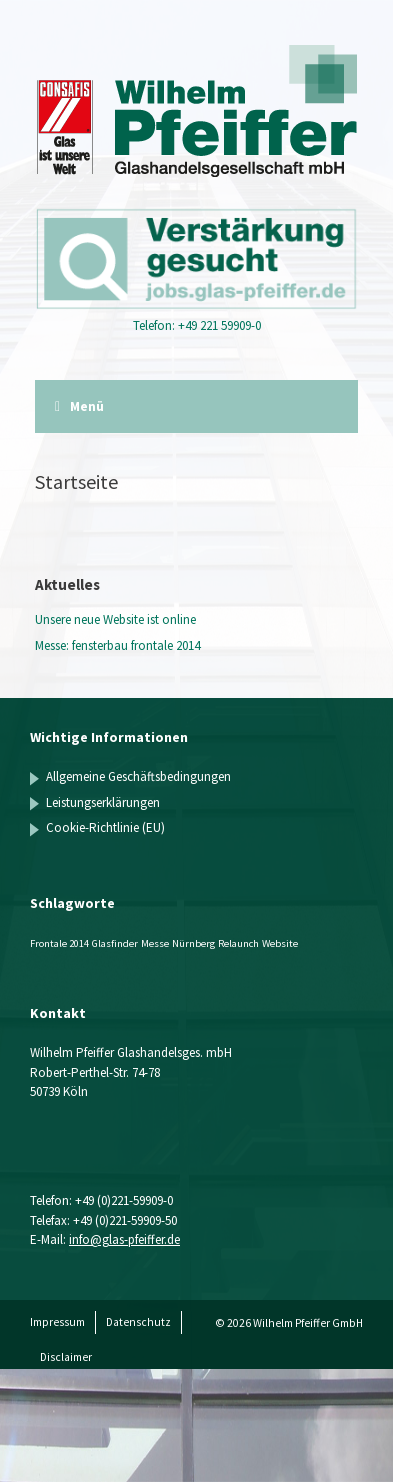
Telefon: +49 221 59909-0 (197, 325)
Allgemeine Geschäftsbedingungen (138, 776)
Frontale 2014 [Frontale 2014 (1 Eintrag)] (59, 943)
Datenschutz (138, 1322)
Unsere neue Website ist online (115, 619)
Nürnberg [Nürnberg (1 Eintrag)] (193, 943)
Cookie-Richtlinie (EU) (105, 827)
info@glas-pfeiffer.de (124, 1239)
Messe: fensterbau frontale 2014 (117, 645)
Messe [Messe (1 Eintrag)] (155, 943)
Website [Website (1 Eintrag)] (280, 943)
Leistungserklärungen (103, 802)
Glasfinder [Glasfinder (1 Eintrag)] (115, 943)
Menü (79, 406)
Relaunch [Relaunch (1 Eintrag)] (238, 943)
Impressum (57, 1322)
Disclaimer (66, 1357)
